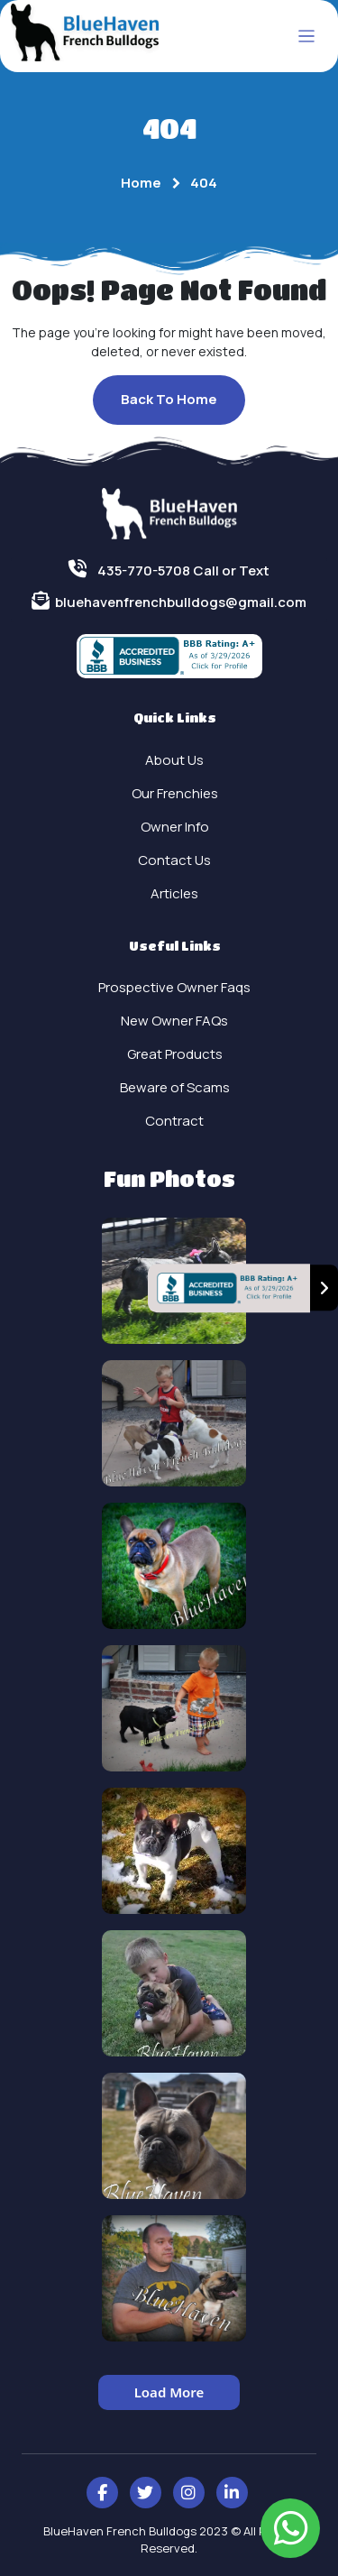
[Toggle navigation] (307, 37)
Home (141, 182)
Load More (169, 2392)
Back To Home (169, 399)
